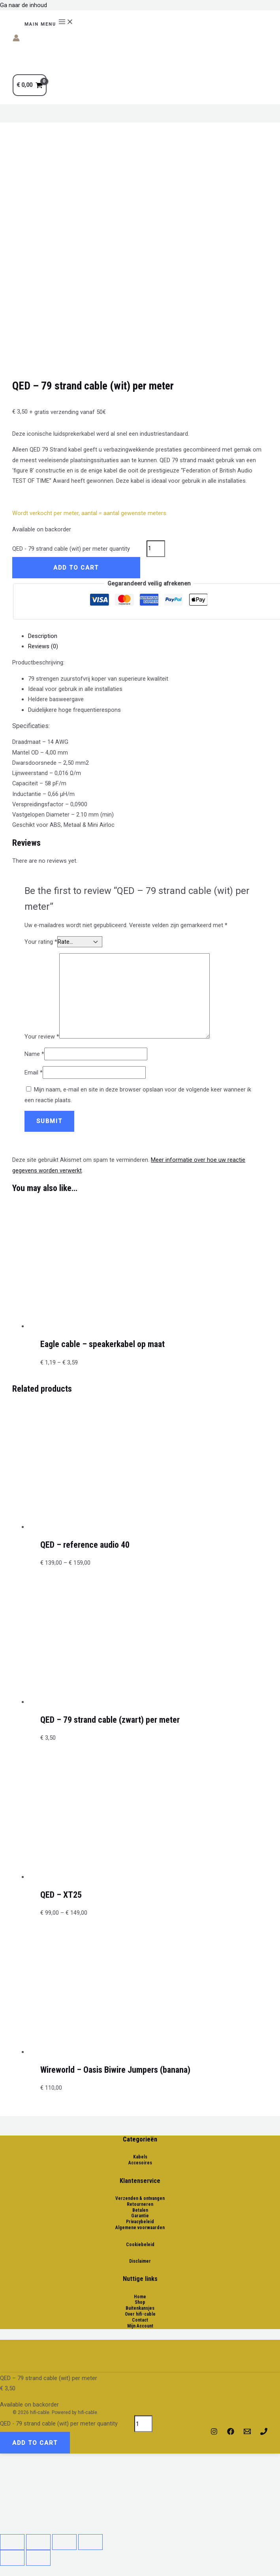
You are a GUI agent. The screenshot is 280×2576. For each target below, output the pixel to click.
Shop (140, 2302)
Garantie (140, 2215)
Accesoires (140, 2163)
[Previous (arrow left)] (12, 2558)
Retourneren (140, 2204)
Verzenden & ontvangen (140, 2198)
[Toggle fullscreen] (64, 2542)
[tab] (148, 636)
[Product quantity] (156, 548)
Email (33, 1072)
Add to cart (76, 567)
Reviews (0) (43, 646)
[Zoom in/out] (90, 2542)
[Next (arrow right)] (38, 2558)
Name (34, 1053)
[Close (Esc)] (12, 2542)
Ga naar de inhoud (23, 5)
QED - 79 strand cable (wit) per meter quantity (71, 548)
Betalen (140, 2210)
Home (140, 2296)
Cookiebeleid (140, 2244)
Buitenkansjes (140, 2308)
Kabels (140, 2157)
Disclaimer (140, 2261)
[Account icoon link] (16, 39)
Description (42, 636)
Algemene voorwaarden (140, 2227)
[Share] (38, 2542)
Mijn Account (140, 2326)
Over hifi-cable (140, 2314)
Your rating (40, 941)
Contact (140, 2320)
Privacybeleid (140, 2221)
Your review (41, 1036)
